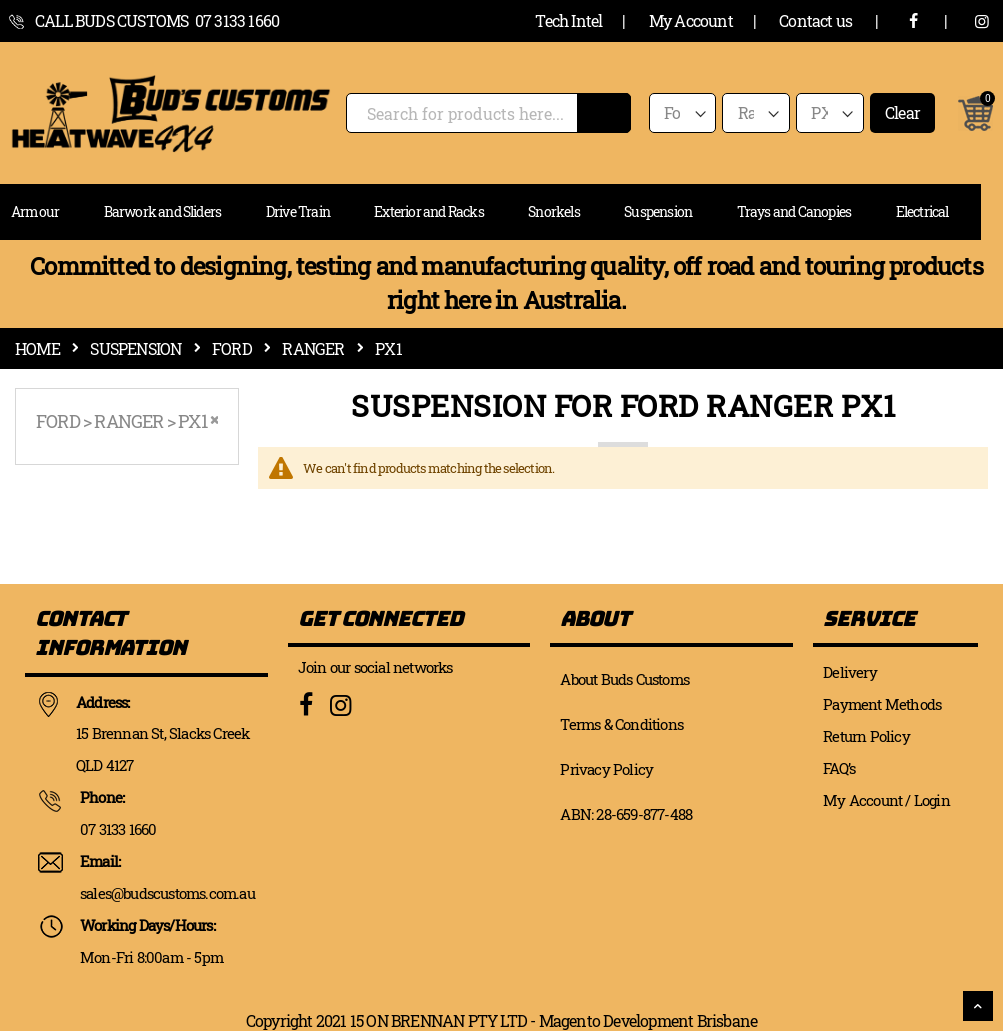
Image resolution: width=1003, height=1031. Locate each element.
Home (37, 348)
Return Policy (866, 736)
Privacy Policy (606, 769)
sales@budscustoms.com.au (167, 893)
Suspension (135, 348)
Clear (902, 112)
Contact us (815, 20)
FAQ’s (839, 768)
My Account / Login (886, 800)
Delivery (850, 672)
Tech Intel (568, 20)
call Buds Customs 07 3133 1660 (157, 20)
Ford (232, 348)
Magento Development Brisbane (648, 1020)
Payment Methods (882, 704)
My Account (691, 20)
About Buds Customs (624, 679)
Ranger (313, 348)
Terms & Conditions (621, 724)
